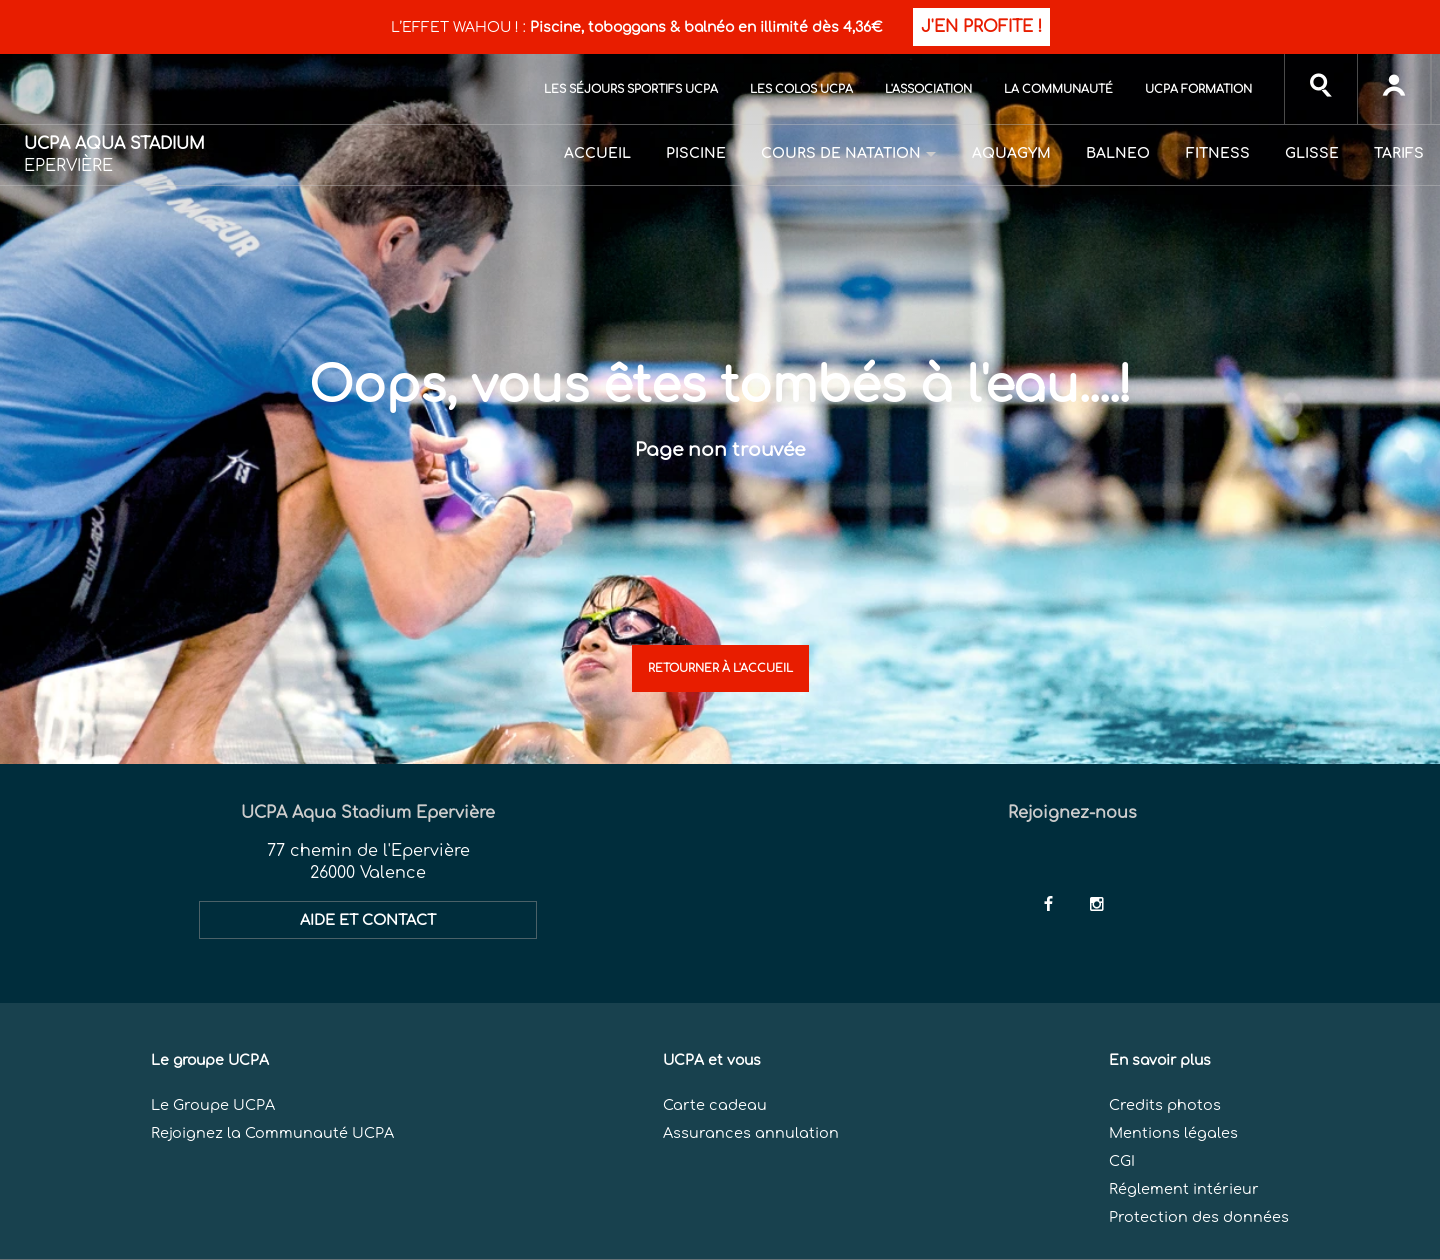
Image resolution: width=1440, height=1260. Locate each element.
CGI (1122, 1161)
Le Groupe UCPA (213, 1105)
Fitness (1218, 153)
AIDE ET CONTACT (368, 920)
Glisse (1312, 153)
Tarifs (1399, 153)
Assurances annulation (751, 1133)
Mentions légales (1173, 1133)
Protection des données (1199, 1217)
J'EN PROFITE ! (981, 27)
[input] (1321, 89)
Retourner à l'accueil (720, 668)
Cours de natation (841, 153)
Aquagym (1011, 153)
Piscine (696, 153)
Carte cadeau (715, 1105)
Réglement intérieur (1184, 1189)
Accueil (597, 153)
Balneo (1118, 153)
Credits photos (1165, 1105)
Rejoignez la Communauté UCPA (272, 1133)
